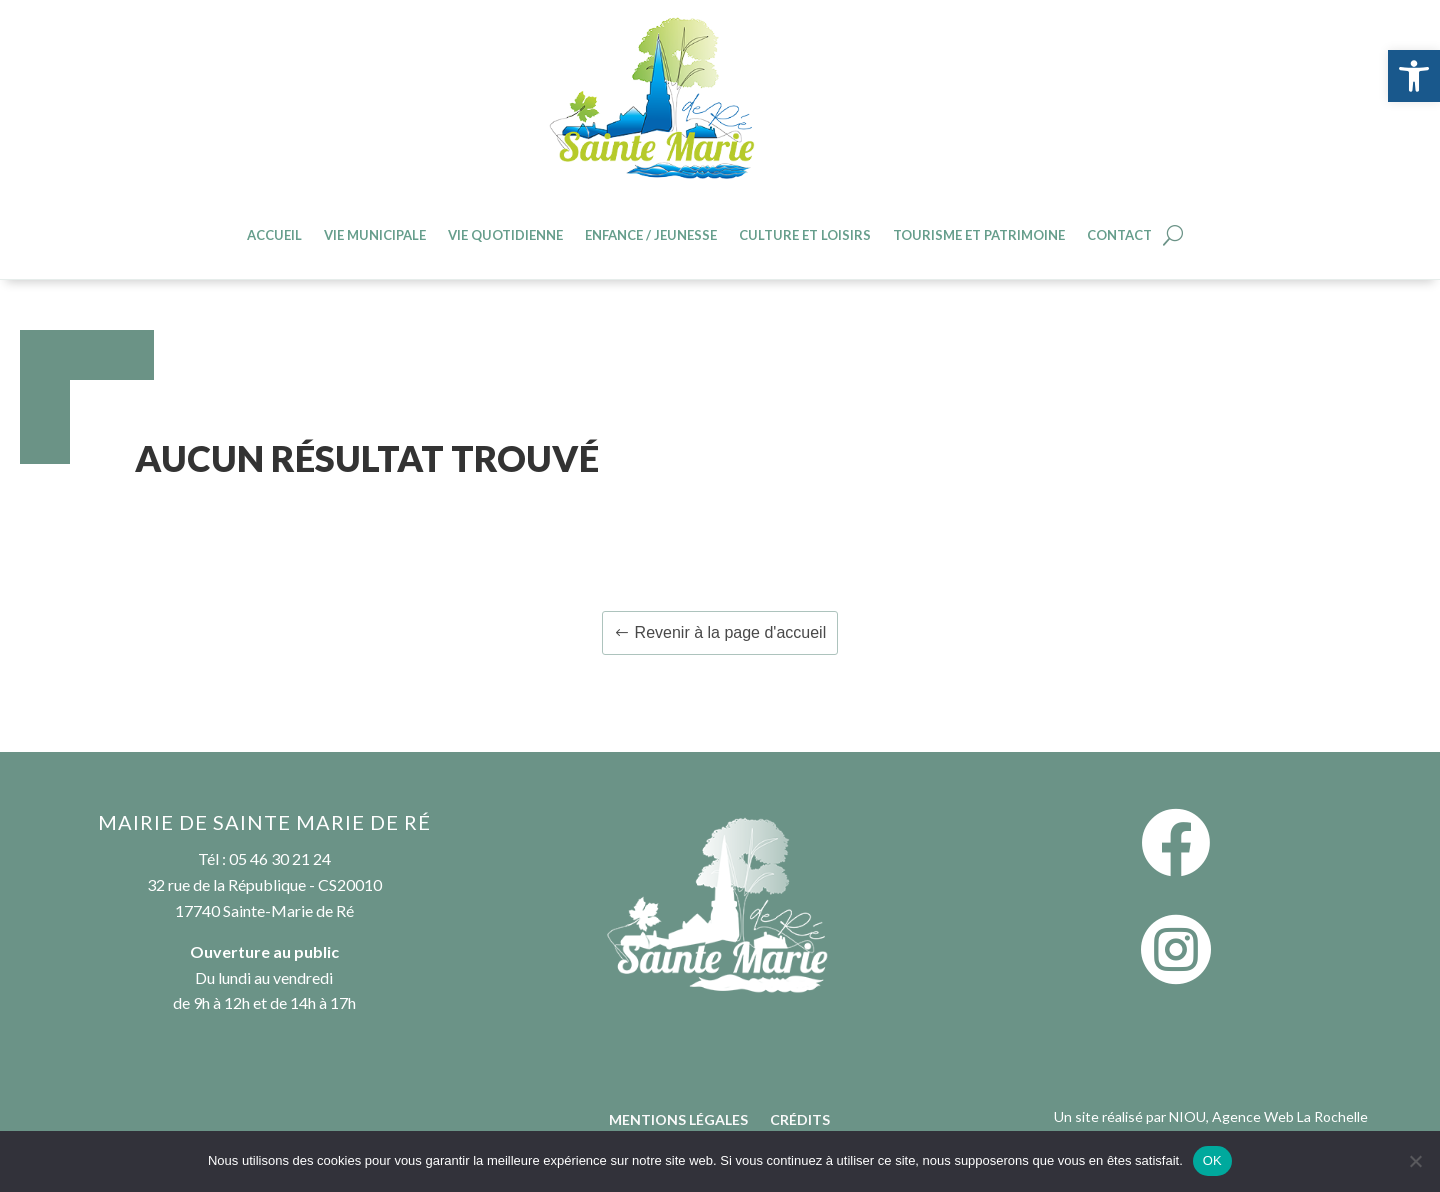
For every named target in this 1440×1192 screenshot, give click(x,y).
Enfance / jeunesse (651, 235)
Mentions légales (678, 1120)
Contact (1119, 235)
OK (1212, 1160)
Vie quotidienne (505, 235)
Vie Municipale (375, 235)
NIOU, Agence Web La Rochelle (1268, 1116)
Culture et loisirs (805, 235)
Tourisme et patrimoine (979, 235)
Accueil (274, 235)
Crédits (800, 1120)
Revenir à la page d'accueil (731, 632)
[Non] (1415, 1161)
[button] (1414, 76)
